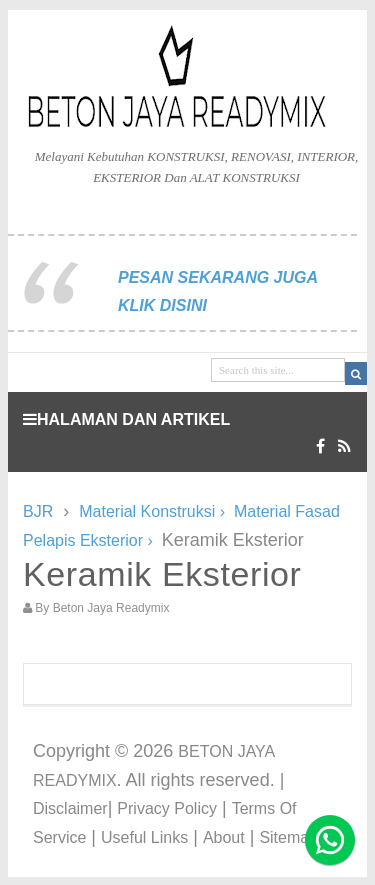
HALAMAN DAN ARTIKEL (126, 419)
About (224, 837)
